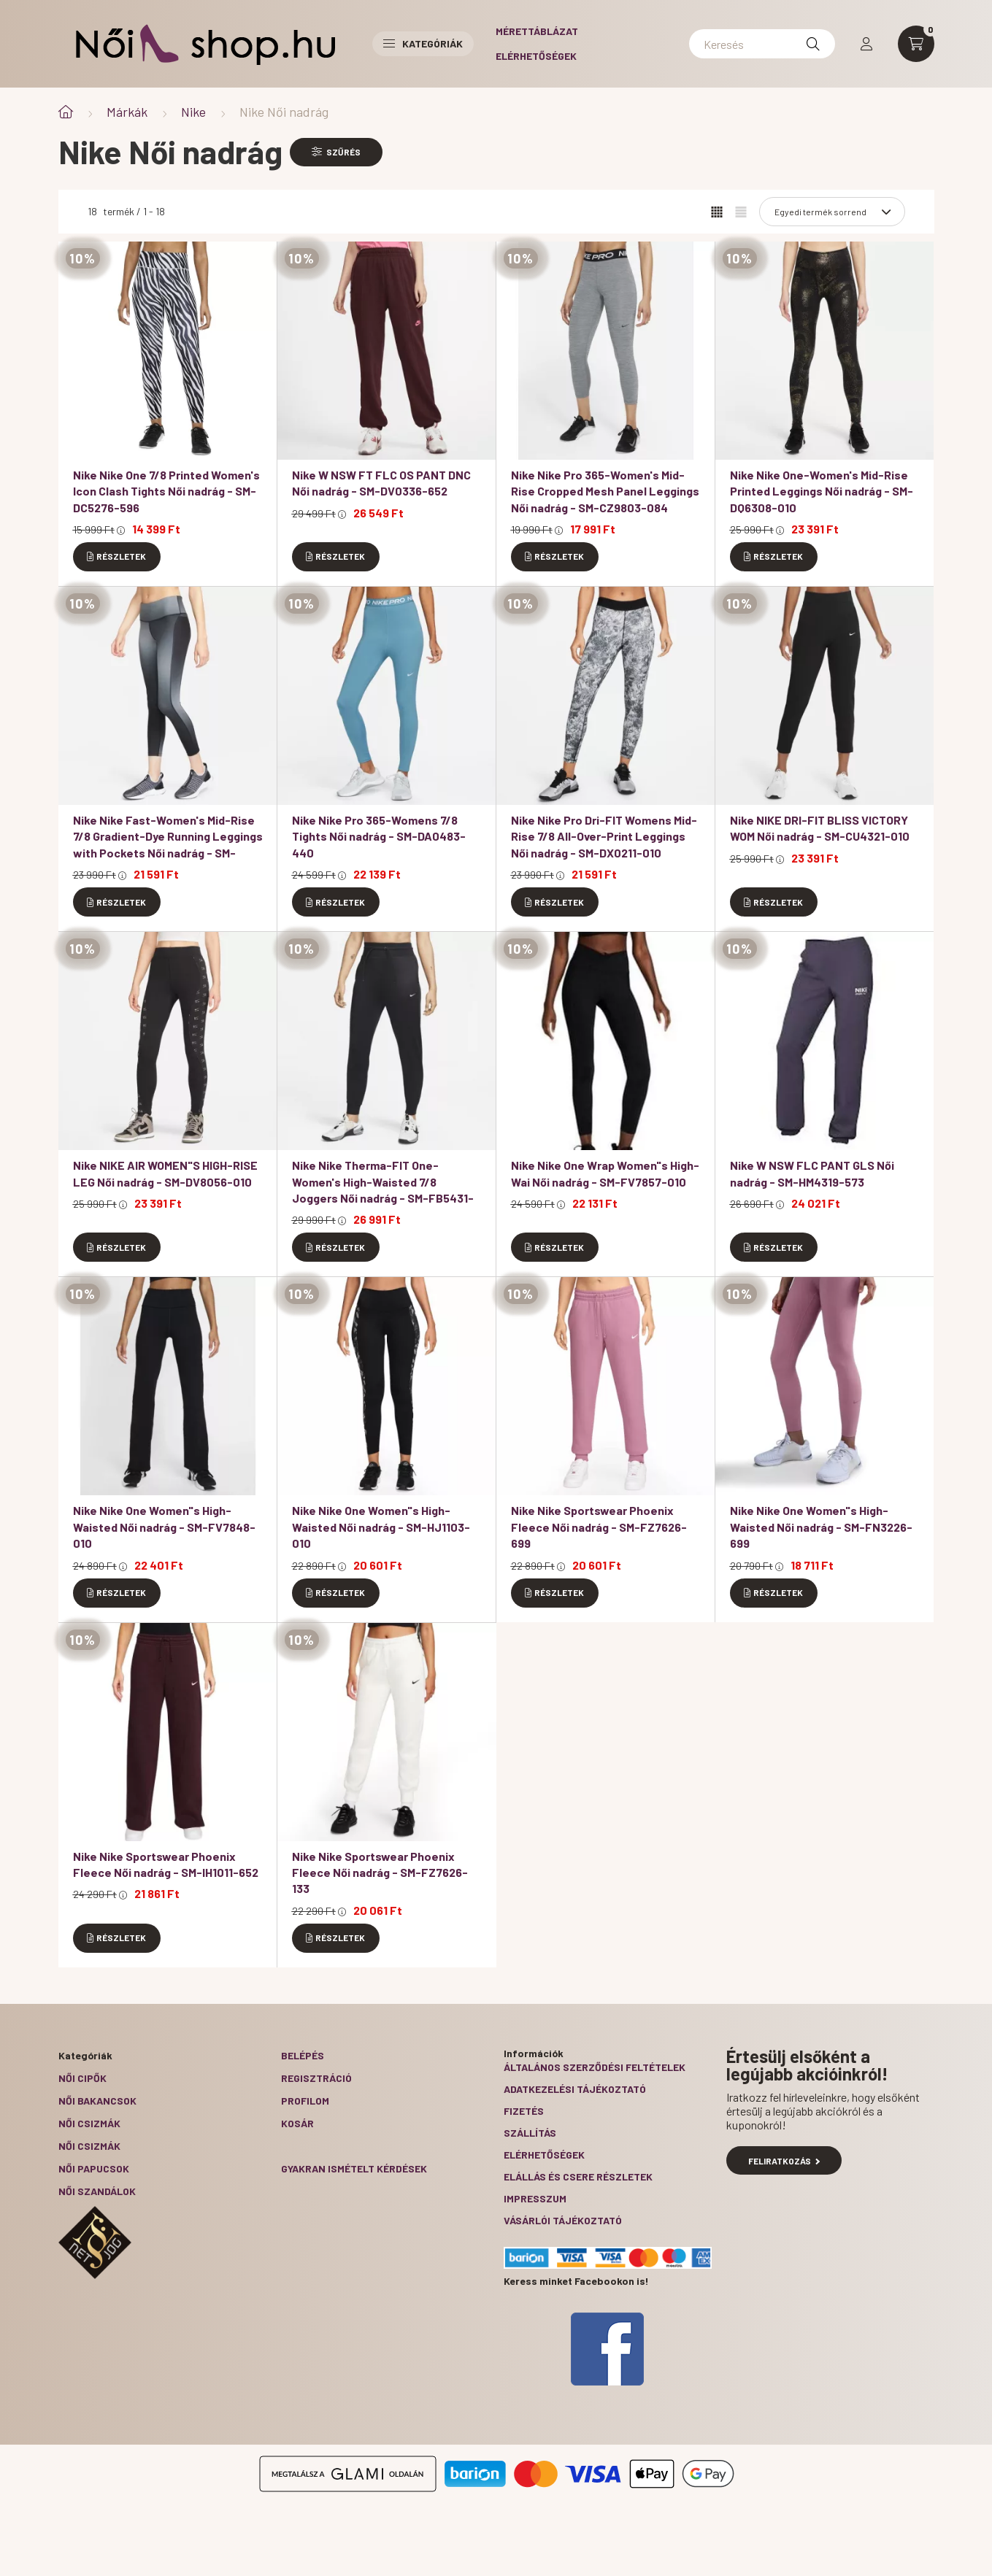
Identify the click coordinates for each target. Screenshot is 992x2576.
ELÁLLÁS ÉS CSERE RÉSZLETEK (578, 2176)
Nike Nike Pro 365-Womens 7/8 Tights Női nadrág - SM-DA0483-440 (379, 836)
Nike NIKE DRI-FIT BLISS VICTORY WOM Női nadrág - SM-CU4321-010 (820, 828)
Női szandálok (97, 2191)
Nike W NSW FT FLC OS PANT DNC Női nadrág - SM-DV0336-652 (381, 483)
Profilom (305, 2100)
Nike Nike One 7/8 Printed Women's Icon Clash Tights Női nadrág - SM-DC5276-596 (166, 491)
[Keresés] (762, 43)
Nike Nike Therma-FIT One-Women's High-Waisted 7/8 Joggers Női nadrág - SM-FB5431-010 (383, 1189)
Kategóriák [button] (423, 43)
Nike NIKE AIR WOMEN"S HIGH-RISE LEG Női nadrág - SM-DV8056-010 (165, 1173)
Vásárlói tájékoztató (563, 2220)
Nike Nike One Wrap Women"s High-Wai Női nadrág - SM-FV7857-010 (605, 1173)
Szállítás (530, 2132)
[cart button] (916, 44)
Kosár (297, 2123)
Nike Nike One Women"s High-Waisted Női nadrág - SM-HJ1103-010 (381, 1526)
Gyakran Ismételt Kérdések (354, 2168)
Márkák (127, 112)
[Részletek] (117, 556)
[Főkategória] (65, 112)
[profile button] (866, 44)
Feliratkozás (784, 2161)
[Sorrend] (832, 211)
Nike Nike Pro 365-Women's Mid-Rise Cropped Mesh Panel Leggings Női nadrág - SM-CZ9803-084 (605, 491)
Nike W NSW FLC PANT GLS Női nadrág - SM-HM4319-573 (812, 1173)
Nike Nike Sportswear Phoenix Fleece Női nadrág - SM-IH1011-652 (165, 1864)
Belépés (302, 2055)
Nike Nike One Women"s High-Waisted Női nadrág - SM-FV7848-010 (164, 1526)
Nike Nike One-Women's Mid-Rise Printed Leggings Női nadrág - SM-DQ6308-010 (821, 491)
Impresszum (535, 2198)
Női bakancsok (97, 2100)
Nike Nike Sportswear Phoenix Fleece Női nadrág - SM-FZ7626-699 (599, 1526)
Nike (193, 112)
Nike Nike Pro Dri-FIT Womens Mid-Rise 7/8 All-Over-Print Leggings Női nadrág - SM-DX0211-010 (604, 836)
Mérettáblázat (537, 31)
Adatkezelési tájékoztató (575, 2089)
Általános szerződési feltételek (594, 2067)
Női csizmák (89, 2123)
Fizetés (524, 2111)
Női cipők (82, 2078)
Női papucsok (93, 2168)
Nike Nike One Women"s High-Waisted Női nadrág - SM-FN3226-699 (821, 1526)
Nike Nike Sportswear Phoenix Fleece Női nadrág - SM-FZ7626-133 (380, 1872)
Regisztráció (316, 2078)
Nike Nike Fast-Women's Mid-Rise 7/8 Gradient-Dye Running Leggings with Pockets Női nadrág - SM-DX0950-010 (168, 844)
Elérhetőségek (536, 56)
